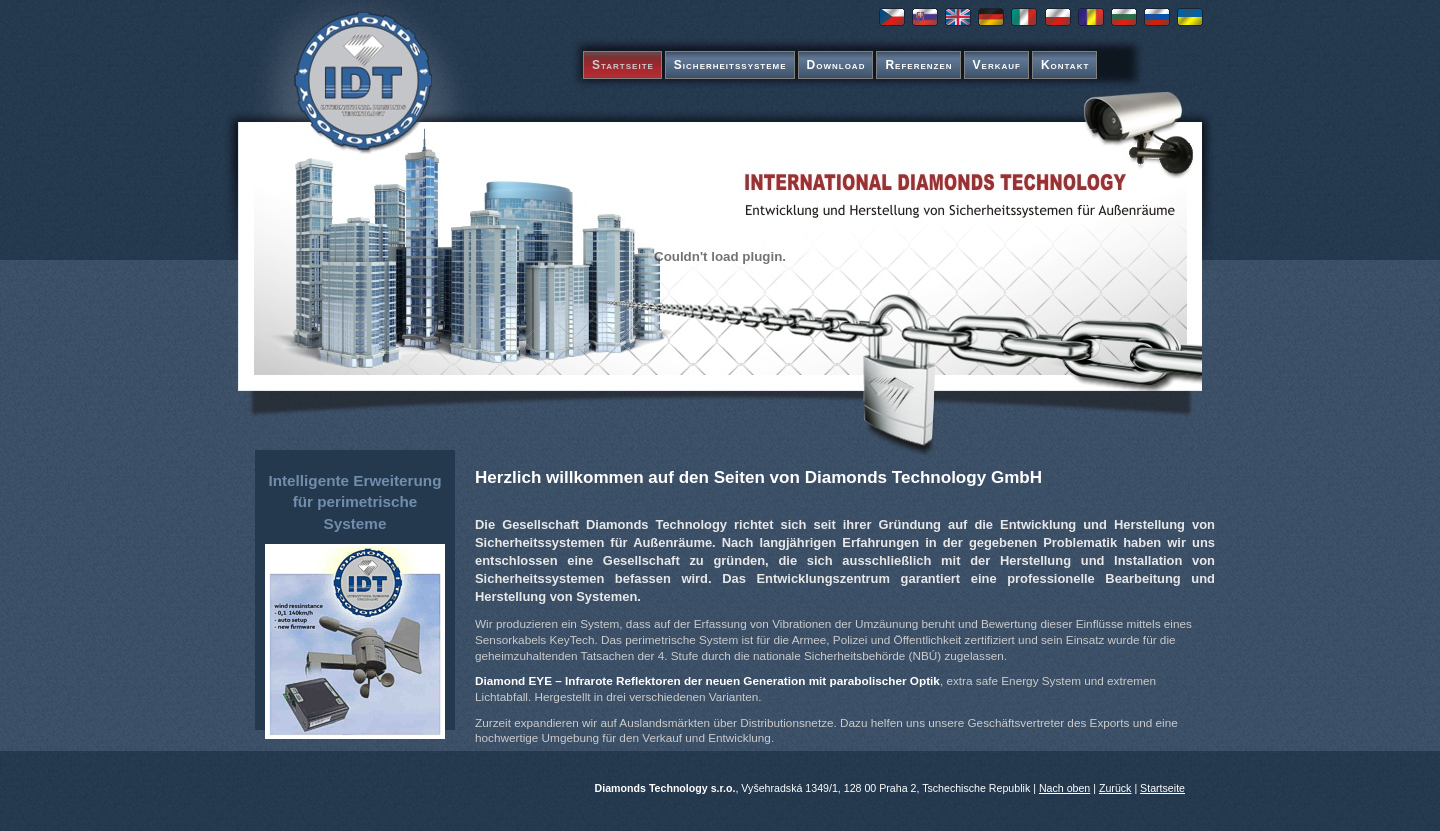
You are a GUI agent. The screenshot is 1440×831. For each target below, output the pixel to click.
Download (836, 65)
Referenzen (918, 65)
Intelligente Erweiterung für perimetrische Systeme (354, 502)
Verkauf (997, 65)
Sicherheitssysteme (730, 65)
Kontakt (1065, 65)
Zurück (1115, 788)
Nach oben (1064, 788)
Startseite (623, 65)
